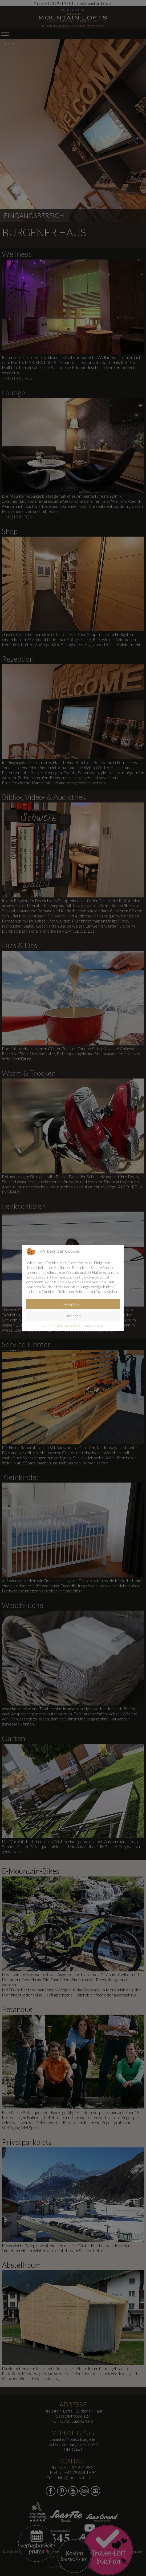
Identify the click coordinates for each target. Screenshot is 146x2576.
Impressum (94, 1326)
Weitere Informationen (61, 1326)
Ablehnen (73, 1315)
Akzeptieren (73, 1304)
